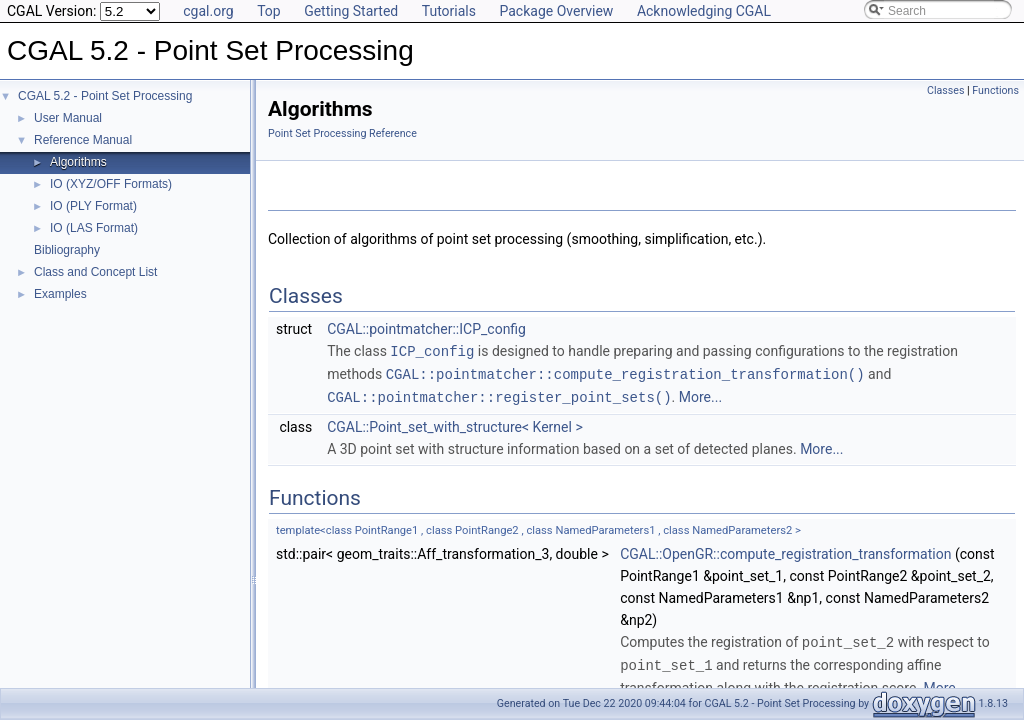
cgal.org (208, 11)
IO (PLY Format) (93, 206)
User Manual (68, 118)
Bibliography (67, 250)
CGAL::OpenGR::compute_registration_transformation (785, 551)
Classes (945, 90)
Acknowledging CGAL (704, 11)
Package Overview (556, 11)
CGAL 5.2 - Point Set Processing (105, 96)
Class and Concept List (95, 272)
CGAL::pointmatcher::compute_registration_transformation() (625, 372)
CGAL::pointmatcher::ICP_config (426, 329)
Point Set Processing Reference (342, 133)
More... (700, 395)
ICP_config (432, 350)
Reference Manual (83, 140)
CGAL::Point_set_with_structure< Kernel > (455, 424)
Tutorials (449, 11)
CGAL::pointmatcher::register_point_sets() (499, 394)
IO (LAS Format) (94, 228)
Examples (60, 294)
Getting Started (351, 11)
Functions (995, 90)
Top (269, 11)
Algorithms (78, 162)
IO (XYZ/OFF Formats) (111, 184)
